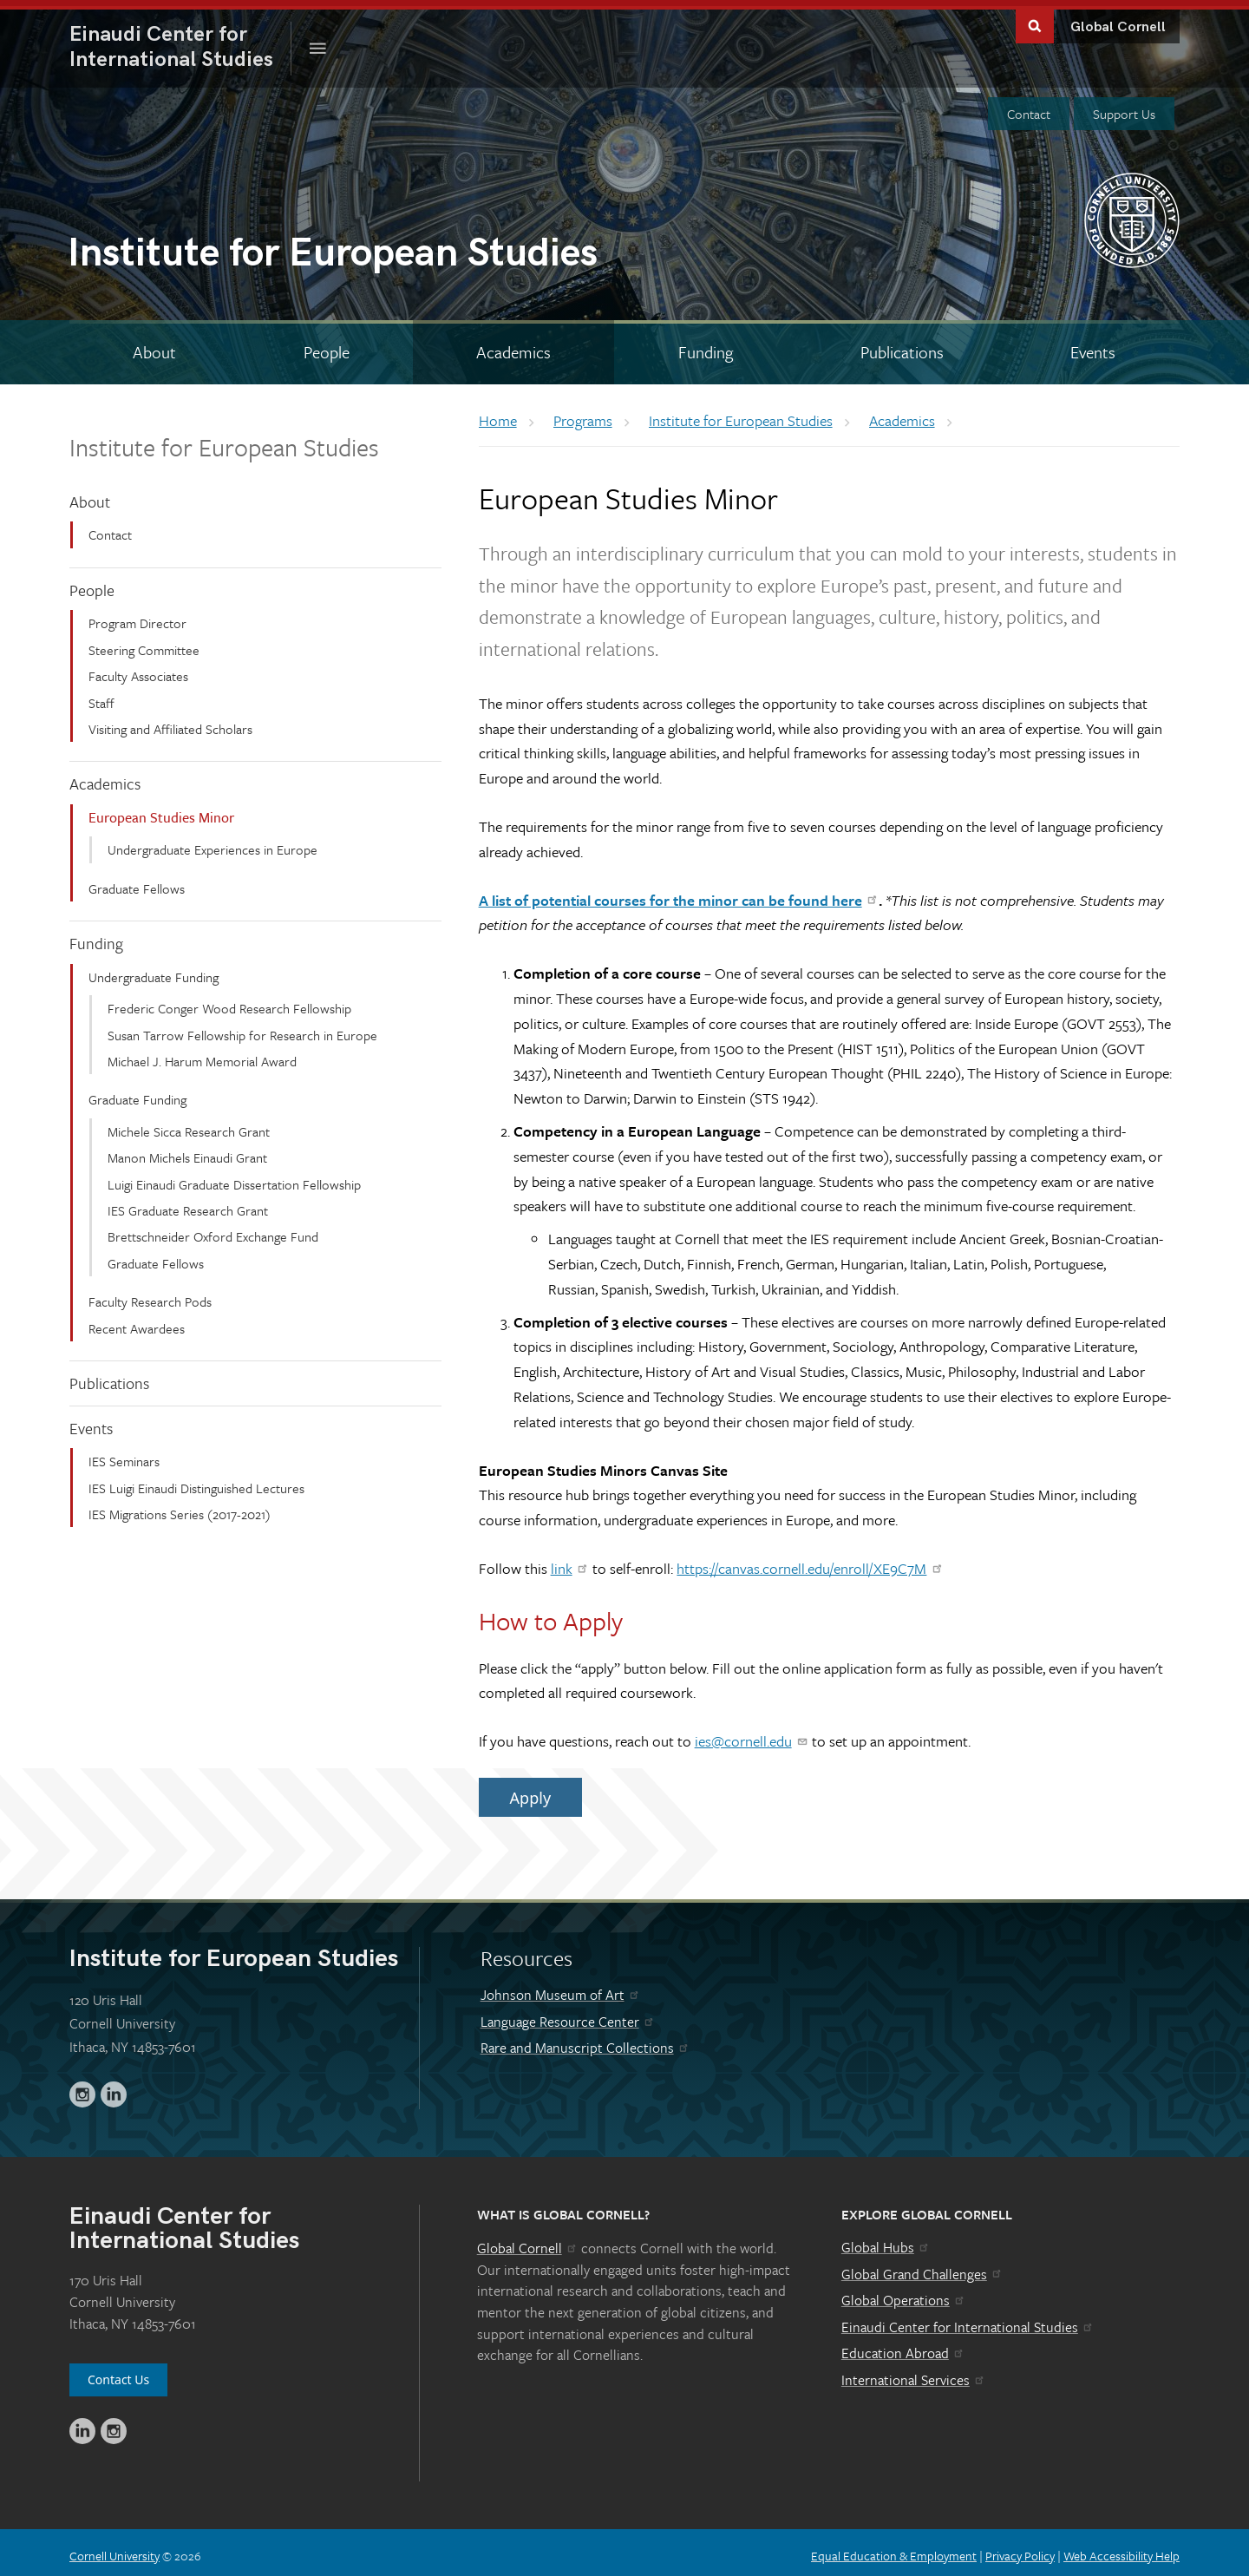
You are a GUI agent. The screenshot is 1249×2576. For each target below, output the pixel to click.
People (91, 584)
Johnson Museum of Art (561, 1988)
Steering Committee (143, 643)
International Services (913, 2373)
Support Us (1124, 107)
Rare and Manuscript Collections (585, 2041)
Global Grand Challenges (922, 2268)
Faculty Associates (138, 669)
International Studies (180, 41)
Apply (530, 1790)
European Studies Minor (161, 811)
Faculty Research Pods (150, 1295)
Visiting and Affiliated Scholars (170, 722)
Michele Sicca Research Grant (189, 1125)
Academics (105, 777)
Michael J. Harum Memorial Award (202, 1055)
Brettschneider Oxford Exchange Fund (213, 1230)
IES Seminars (124, 1455)
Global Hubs (886, 2241)
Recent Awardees (136, 1321)
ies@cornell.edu (752, 1735)
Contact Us (118, 2373)
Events (91, 1421)
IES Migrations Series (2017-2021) (179, 1507)
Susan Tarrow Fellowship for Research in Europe (242, 1029)
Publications (109, 1377)
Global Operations (903, 2294)
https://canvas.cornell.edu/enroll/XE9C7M (810, 1562)
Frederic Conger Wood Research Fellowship (229, 1002)
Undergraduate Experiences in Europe (212, 843)
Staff (101, 695)
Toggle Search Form (1035, 18)
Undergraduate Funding (153, 970)
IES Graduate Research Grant (188, 1204)
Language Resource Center (568, 2015)
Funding (96, 937)
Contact (1028, 107)
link (570, 1562)
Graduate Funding (137, 1093)
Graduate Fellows (136, 882)
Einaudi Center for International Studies (968, 2321)
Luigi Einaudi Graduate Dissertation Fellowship (234, 1177)
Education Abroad (903, 2347)
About (89, 495)
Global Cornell (1118, 21)
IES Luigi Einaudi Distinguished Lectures (196, 1481)
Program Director (137, 616)
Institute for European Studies (224, 440)
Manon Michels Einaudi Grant (187, 1151)
